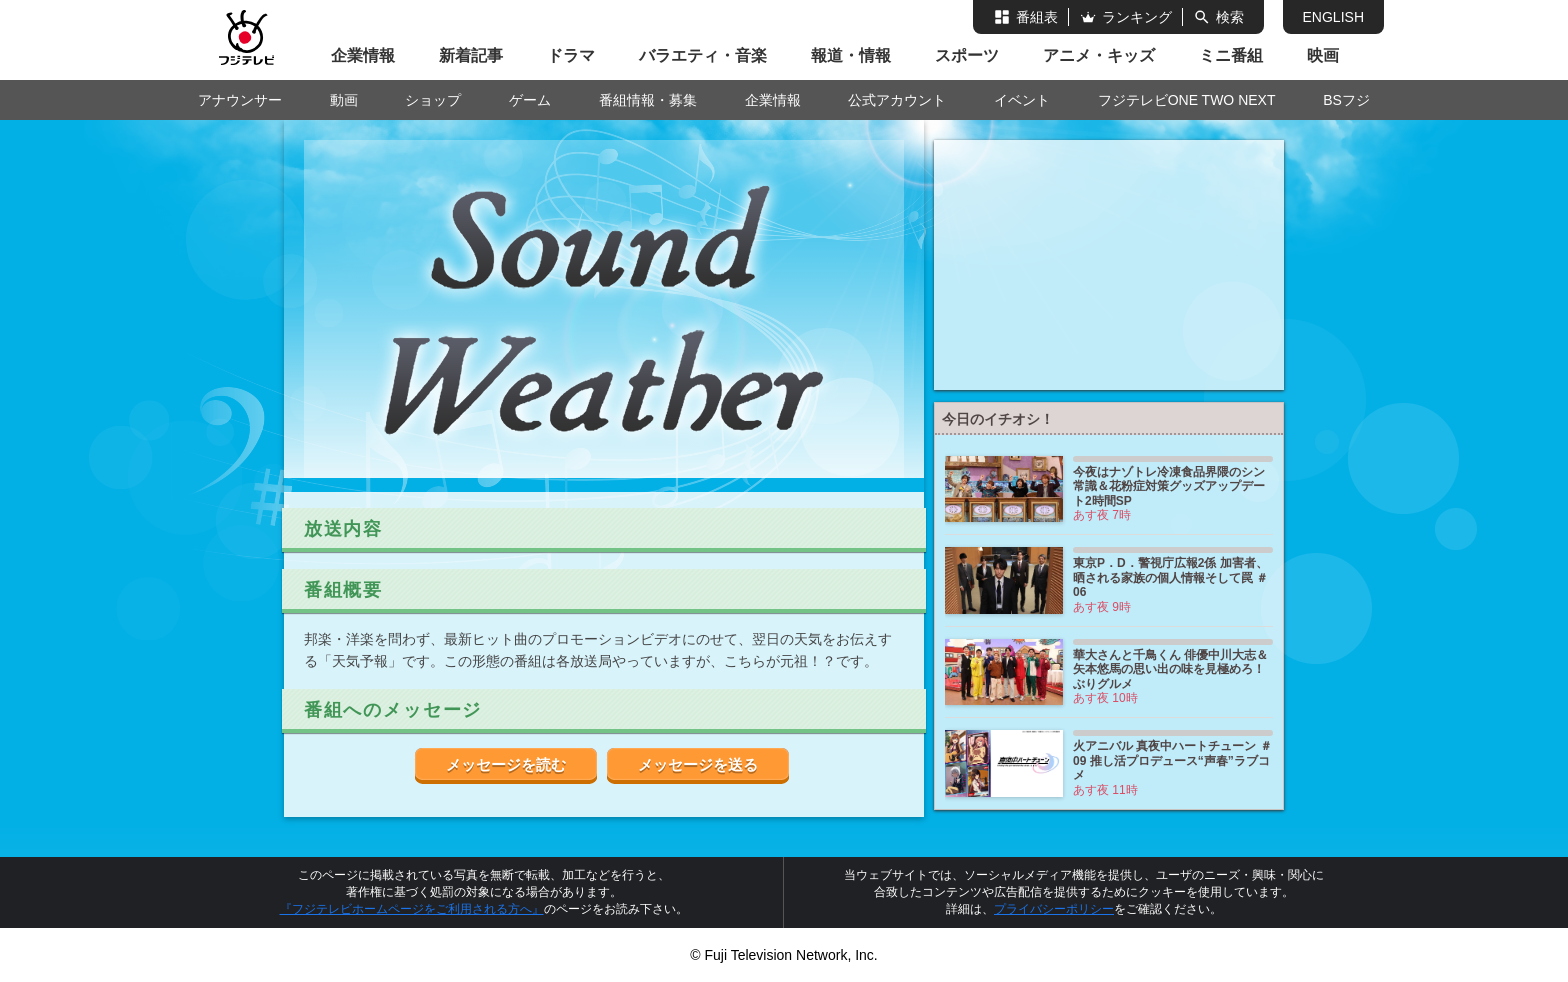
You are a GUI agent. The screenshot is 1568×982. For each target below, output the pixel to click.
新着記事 (471, 55)
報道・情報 (851, 55)
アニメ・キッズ (1099, 55)
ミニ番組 (1231, 55)
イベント (1022, 100)
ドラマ (571, 55)
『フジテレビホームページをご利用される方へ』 (412, 909)
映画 (1323, 55)
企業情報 (363, 55)
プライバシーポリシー (1054, 909)
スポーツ (967, 55)
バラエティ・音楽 (703, 55)
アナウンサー (240, 100)
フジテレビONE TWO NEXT (1187, 100)
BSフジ (1346, 100)
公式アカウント (897, 100)
